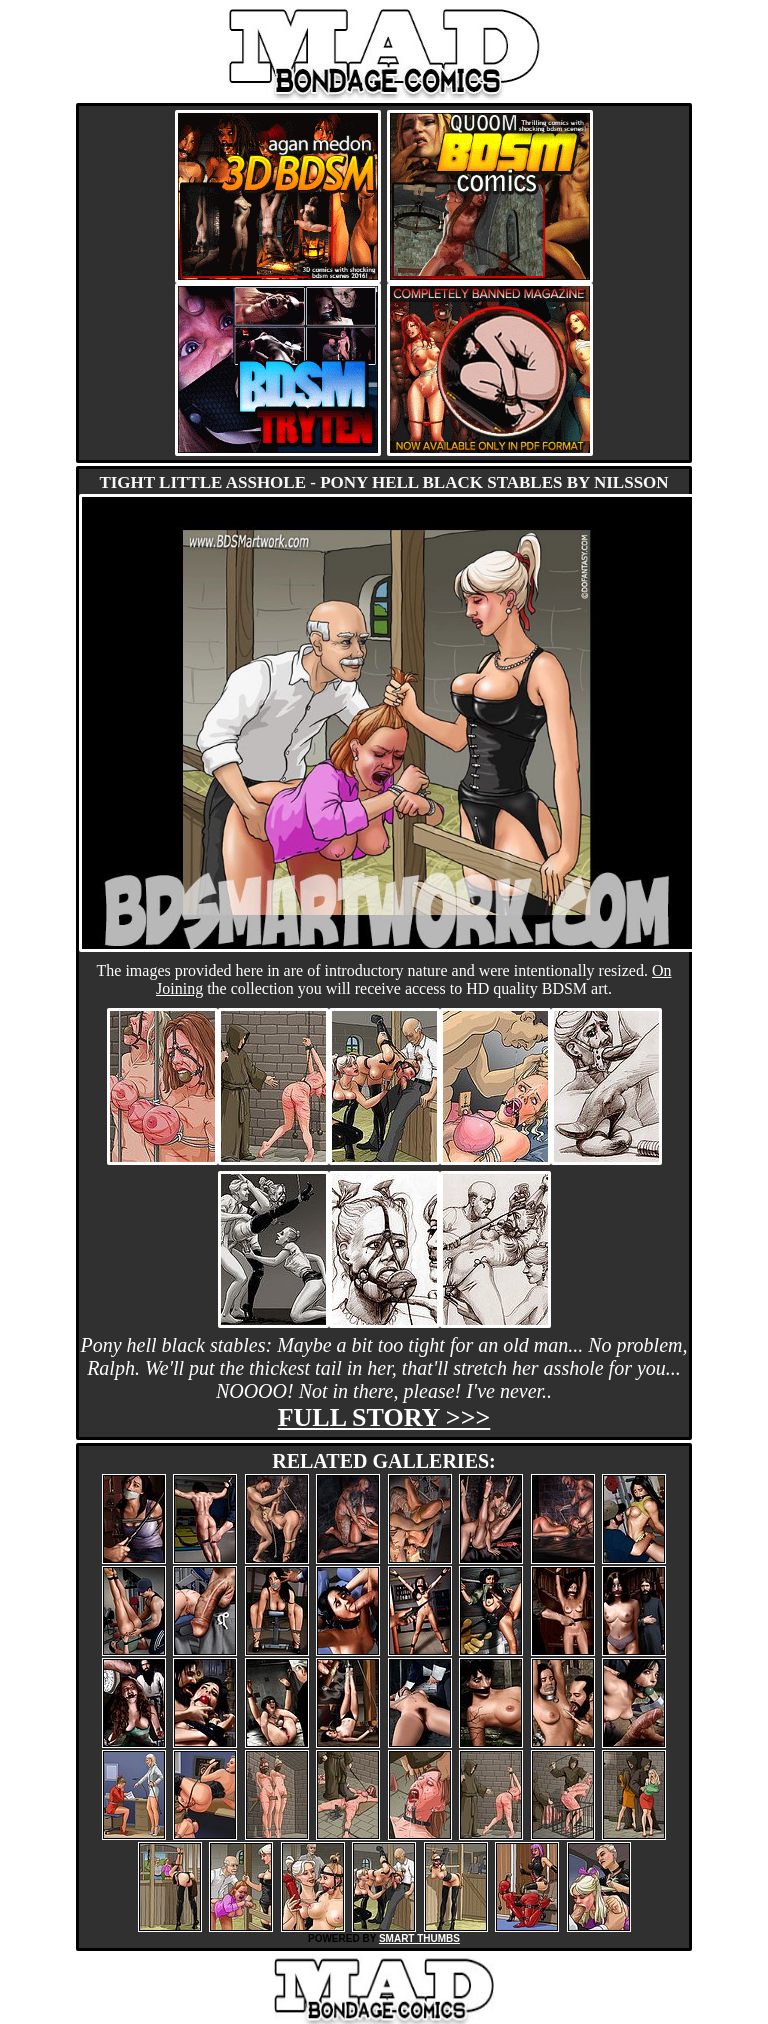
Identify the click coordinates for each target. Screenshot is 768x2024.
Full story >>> (384, 1417)
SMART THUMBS (419, 1938)
